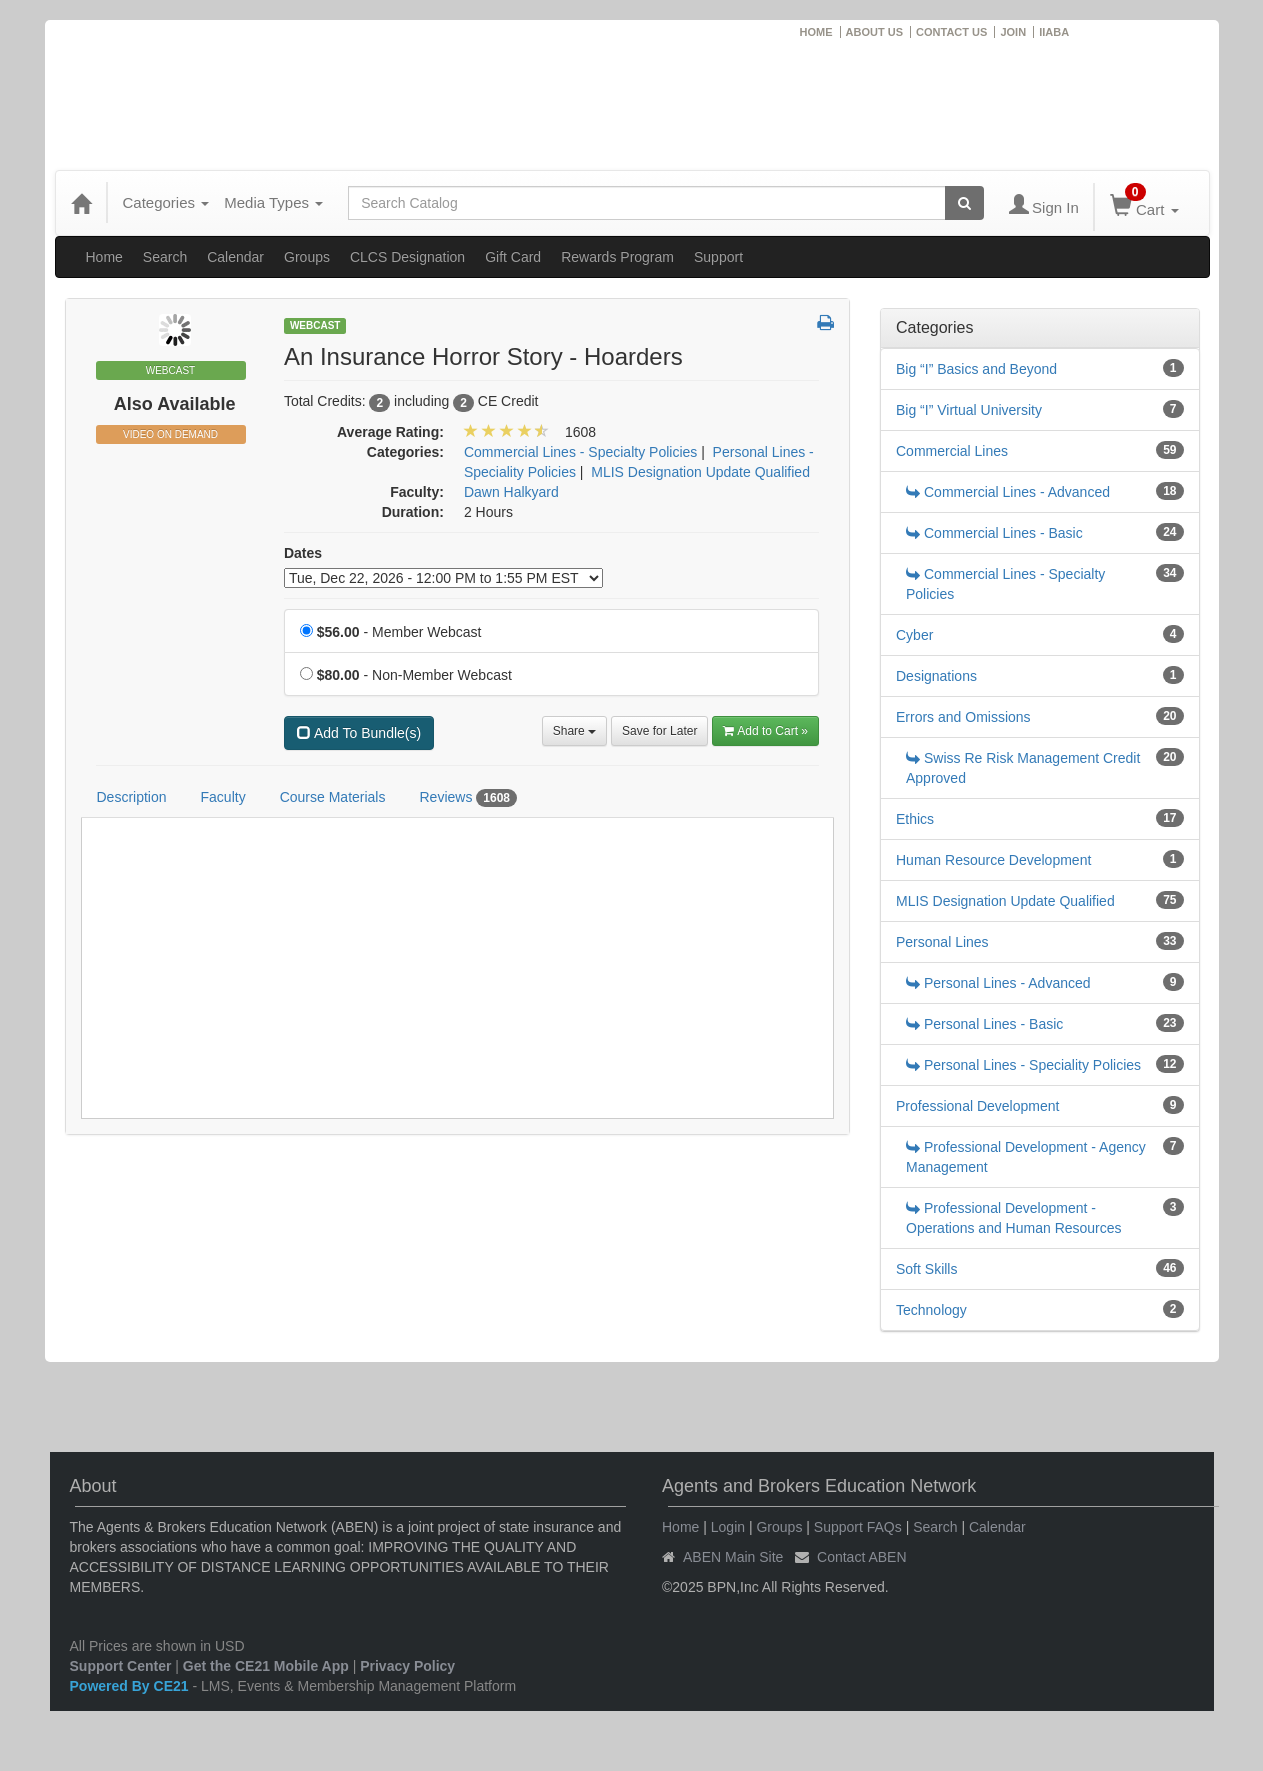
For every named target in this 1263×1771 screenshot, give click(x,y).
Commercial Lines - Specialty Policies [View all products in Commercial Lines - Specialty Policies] (580, 452)
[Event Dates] (443, 578)
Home (104, 257)
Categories (166, 202)
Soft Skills (926, 1269)
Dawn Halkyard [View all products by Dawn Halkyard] (511, 492)
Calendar (235, 257)
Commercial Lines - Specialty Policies (1005, 584)
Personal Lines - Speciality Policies (1023, 1065)
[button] (825, 324)
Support (718, 257)
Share (574, 731)
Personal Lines (942, 942)
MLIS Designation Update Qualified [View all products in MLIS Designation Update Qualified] (700, 472)
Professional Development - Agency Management (1026, 1157)
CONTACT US (951, 32)
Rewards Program (617, 257)
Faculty (223, 797)
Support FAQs (858, 1527)
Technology (931, 1310)
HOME (816, 32)
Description (132, 797)
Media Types (273, 202)
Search (165, 257)
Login (728, 1527)
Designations (936, 676)
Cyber (914, 635)
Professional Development (977, 1106)
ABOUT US (874, 32)
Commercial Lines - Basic (994, 533)
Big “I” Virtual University (969, 410)
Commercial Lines (952, 451)
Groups (307, 257)
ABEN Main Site (733, 1557)
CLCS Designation (407, 257)
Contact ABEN (862, 1557)
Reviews (468, 798)
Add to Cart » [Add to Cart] (765, 731)
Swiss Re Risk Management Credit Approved (1023, 768)
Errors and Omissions (963, 717)
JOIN (1013, 32)
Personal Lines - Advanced (998, 983)
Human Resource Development (993, 860)
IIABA (1054, 32)
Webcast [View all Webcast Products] (315, 325)
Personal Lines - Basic (984, 1024)
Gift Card (513, 257)
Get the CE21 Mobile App (266, 1666)
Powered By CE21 (131, 1686)
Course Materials (333, 797)
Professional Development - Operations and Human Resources (1014, 1218)
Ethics (915, 819)
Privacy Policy (407, 1666)
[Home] (81, 203)
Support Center (121, 1666)
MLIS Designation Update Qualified (1005, 901)
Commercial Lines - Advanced (1008, 492)
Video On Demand (170, 434)
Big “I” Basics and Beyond (976, 369)
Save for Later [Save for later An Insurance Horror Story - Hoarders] (659, 731)
